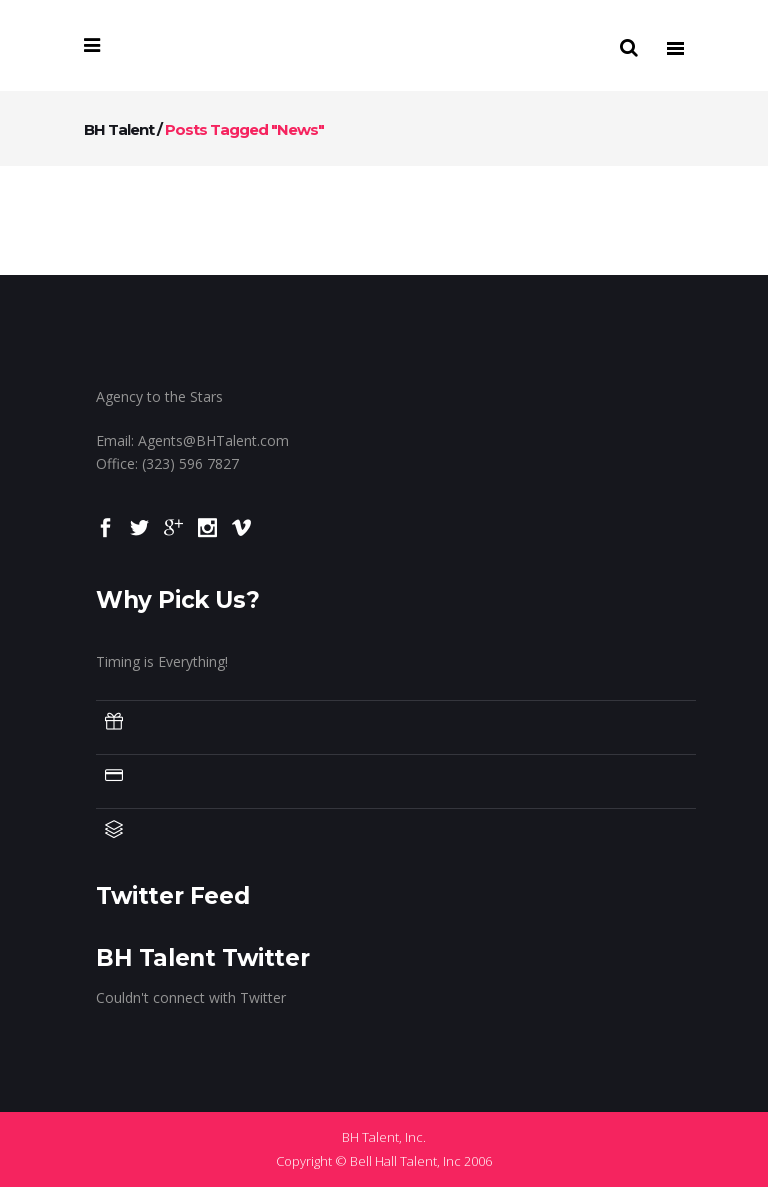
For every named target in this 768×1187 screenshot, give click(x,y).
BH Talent (119, 129)
